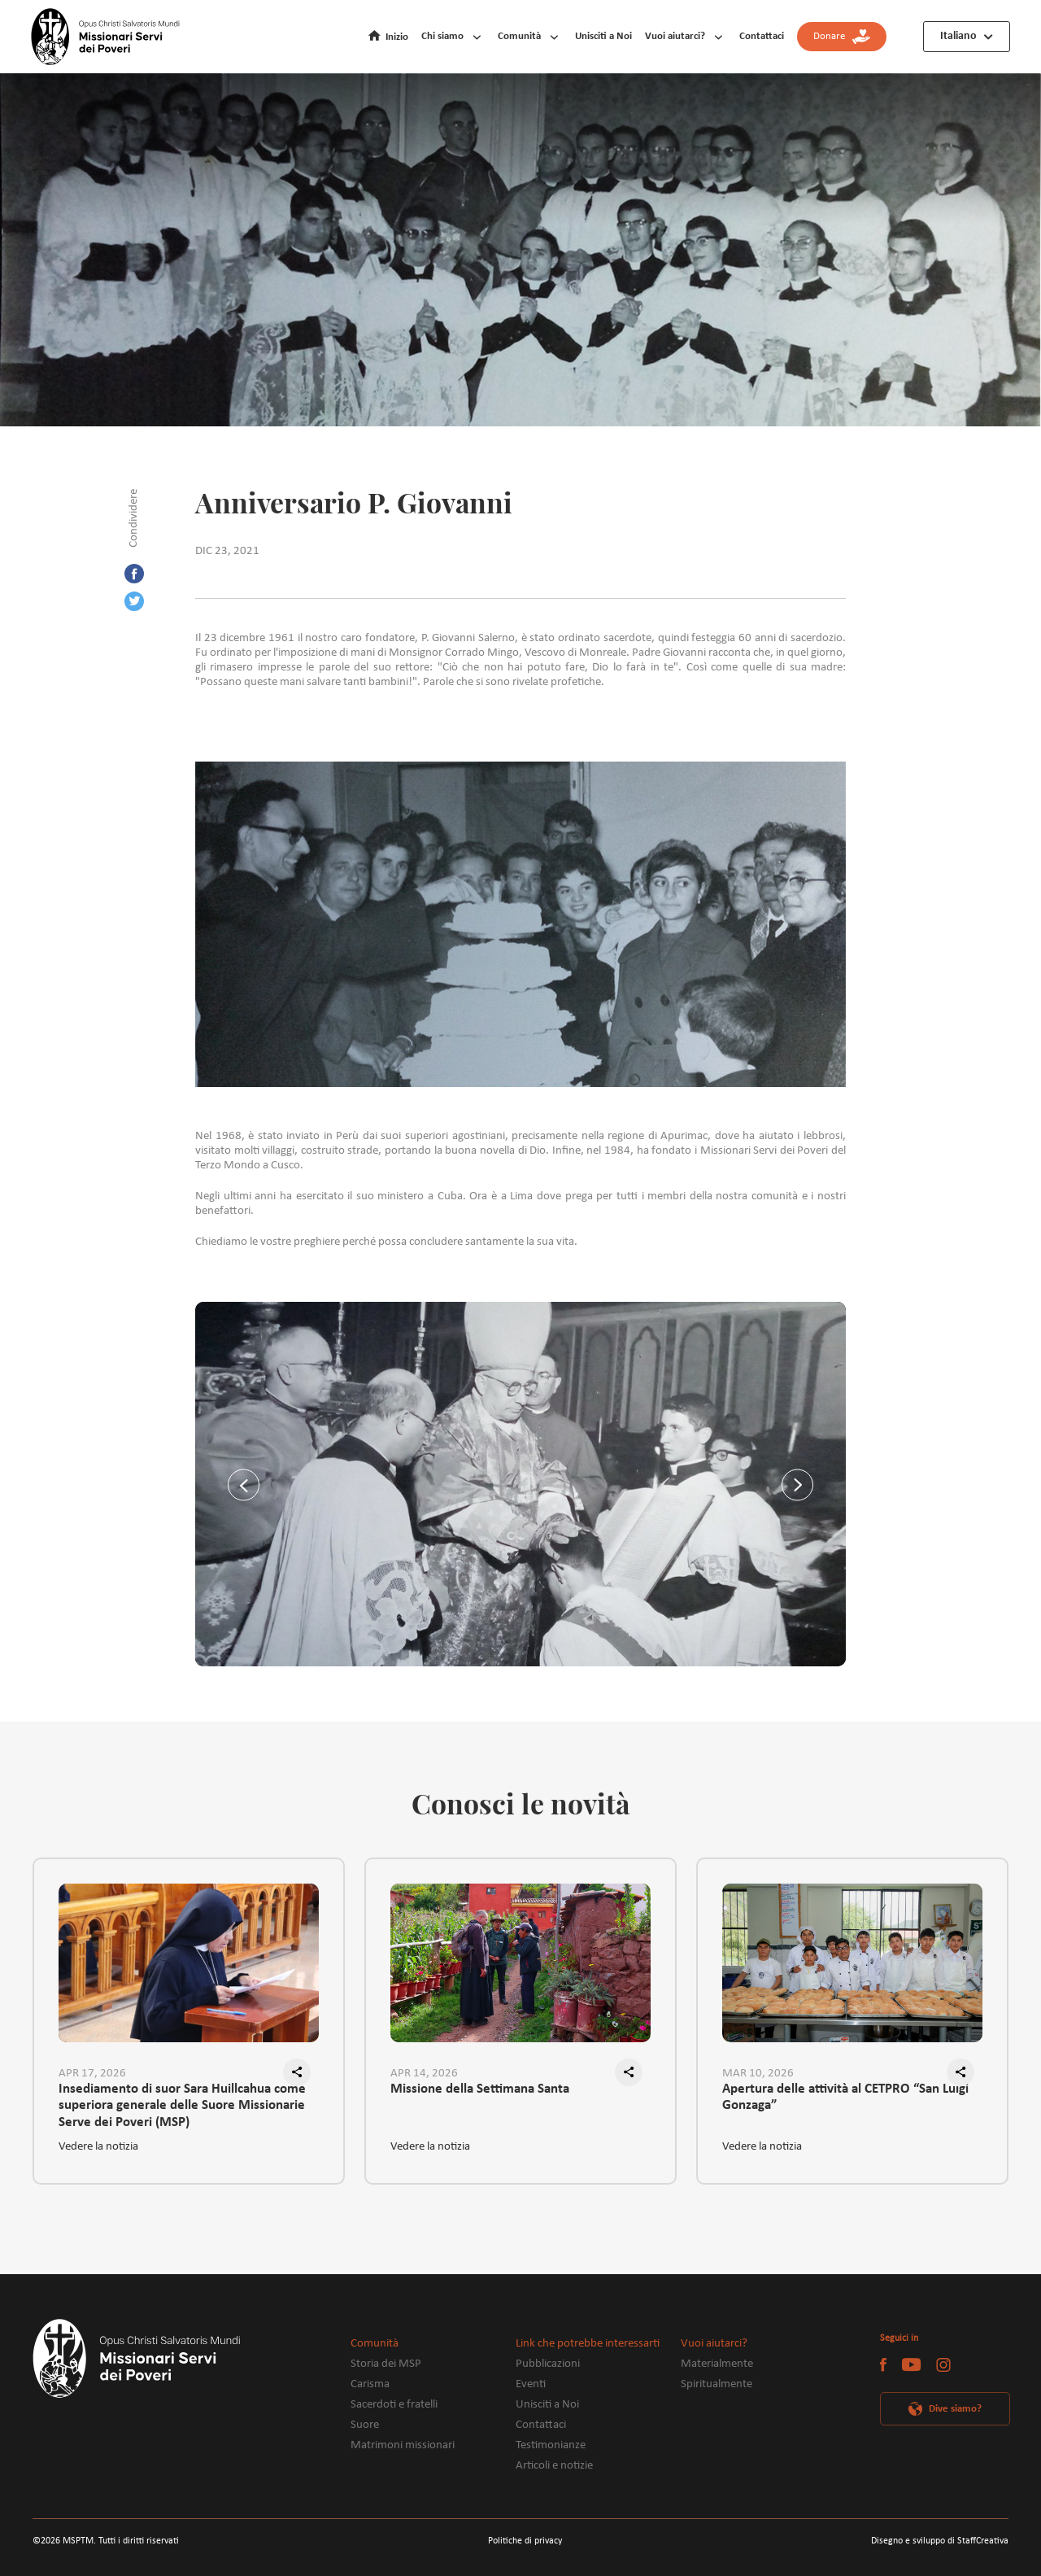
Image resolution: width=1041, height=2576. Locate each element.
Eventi (531, 2384)
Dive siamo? (955, 2409)
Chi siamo (442, 36)
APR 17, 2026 (92, 2073)
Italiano (958, 36)
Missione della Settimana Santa (479, 2089)
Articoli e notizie (554, 2466)
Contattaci (761, 36)
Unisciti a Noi (603, 36)
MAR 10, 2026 (758, 2073)
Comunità (519, 36)
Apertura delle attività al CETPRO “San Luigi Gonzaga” (845, 2097)
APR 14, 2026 (424, 2073)
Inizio (396, 37)
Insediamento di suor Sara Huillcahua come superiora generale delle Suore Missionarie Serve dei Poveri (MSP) (182, 2098)
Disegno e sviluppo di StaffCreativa (939, 2541)
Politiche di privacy (525, 2541)
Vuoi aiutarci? (675, 36)
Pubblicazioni (548, 2364)
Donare (841, 37)
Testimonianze (551, 2445)
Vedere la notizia (98, 2147)
